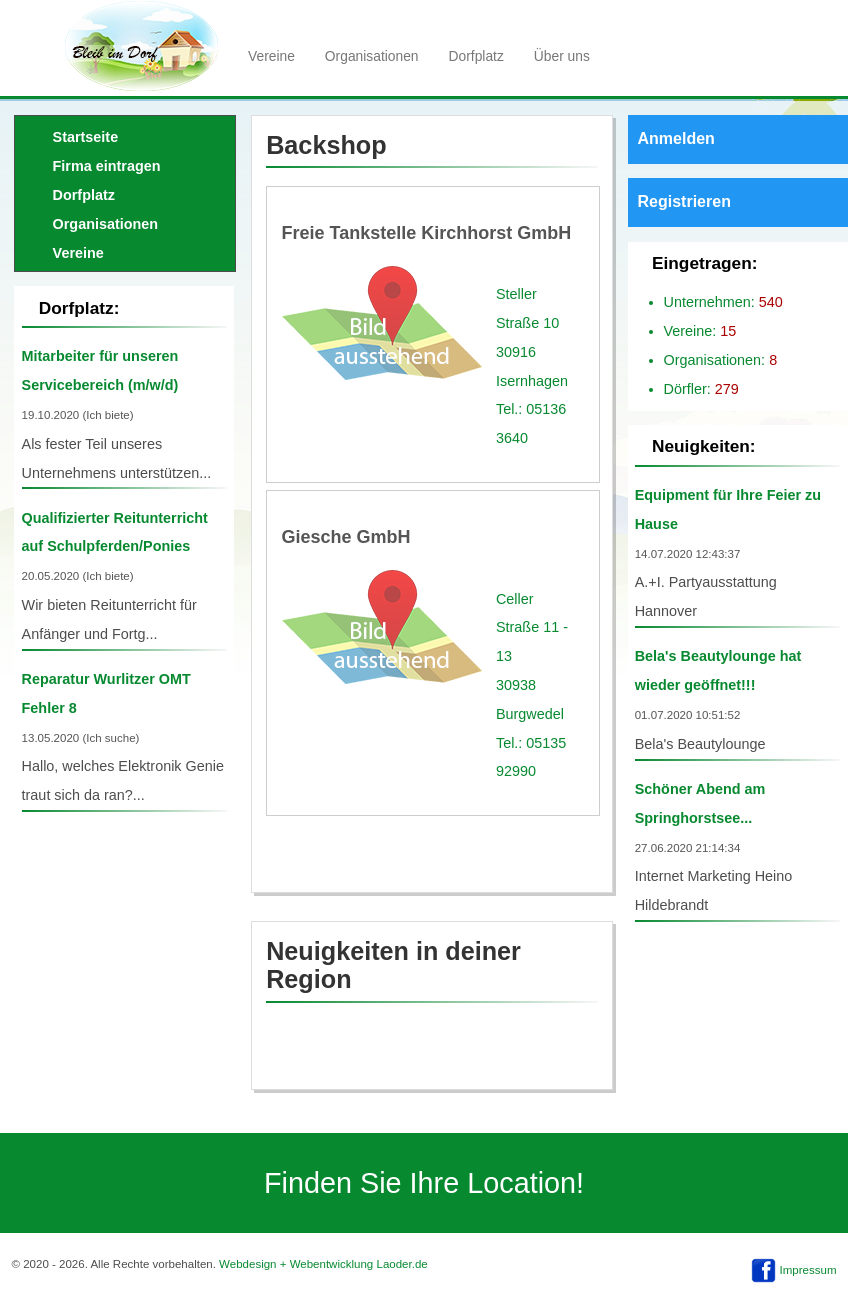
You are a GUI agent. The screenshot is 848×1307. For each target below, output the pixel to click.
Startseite (86, 137)
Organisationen (372, 56)
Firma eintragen (107, 166)
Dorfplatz (476, 56)
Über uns (562, 56)
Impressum (808, 1270)
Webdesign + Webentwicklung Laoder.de (323, 1264)
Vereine (271, 56)
